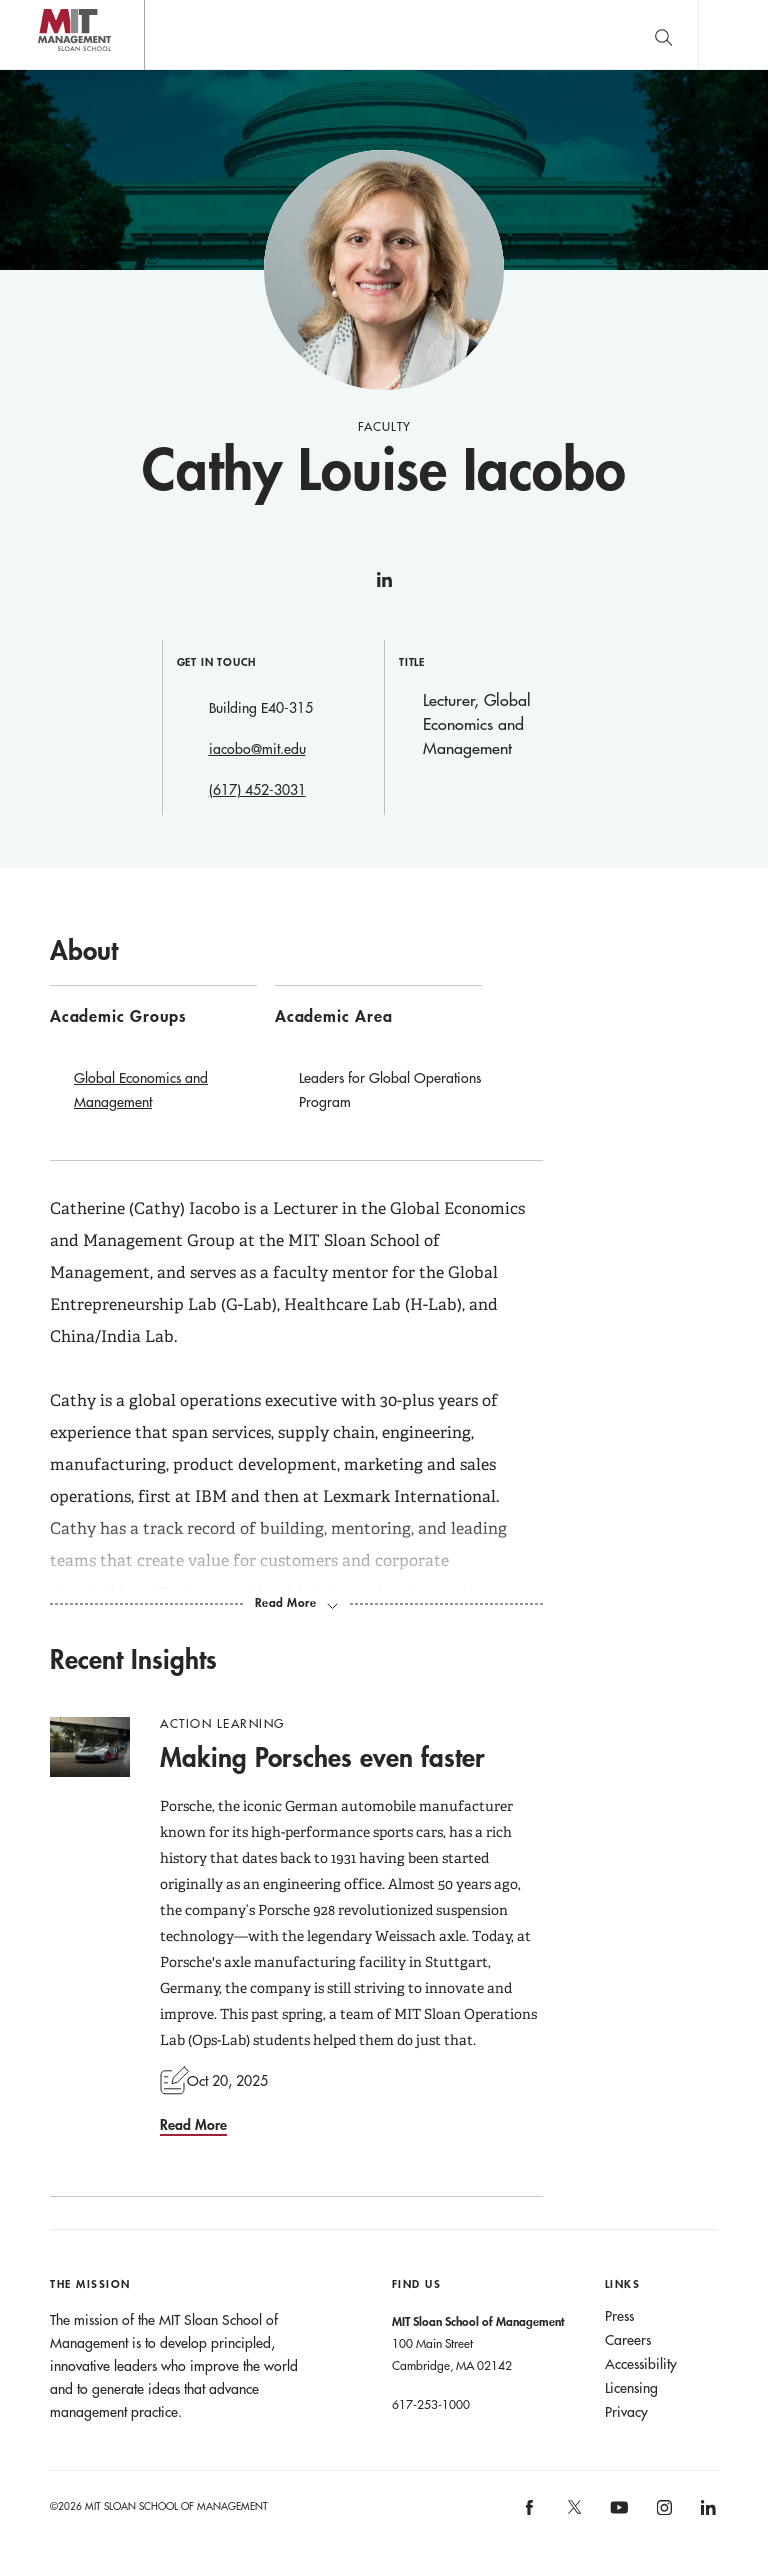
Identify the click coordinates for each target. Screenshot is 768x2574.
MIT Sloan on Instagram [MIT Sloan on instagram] (662, 2513)
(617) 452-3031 (257, 790)
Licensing (631, 2388)
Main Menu (733, 34)
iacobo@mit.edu (257, 749)
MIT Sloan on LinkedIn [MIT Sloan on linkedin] (706, 2513)
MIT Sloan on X (573, 2514)
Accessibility (641, 2364)
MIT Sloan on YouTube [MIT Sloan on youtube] (616, 2518)
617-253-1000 (431, 2404)
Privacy (626, 2412)
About (84, 950)
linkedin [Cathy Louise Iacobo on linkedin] (384, 588)
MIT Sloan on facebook (531, 2513)
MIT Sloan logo (51, 69)
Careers (628, 2340)
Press (619, 2316)
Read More (193, 2124)
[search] (663, 34)
